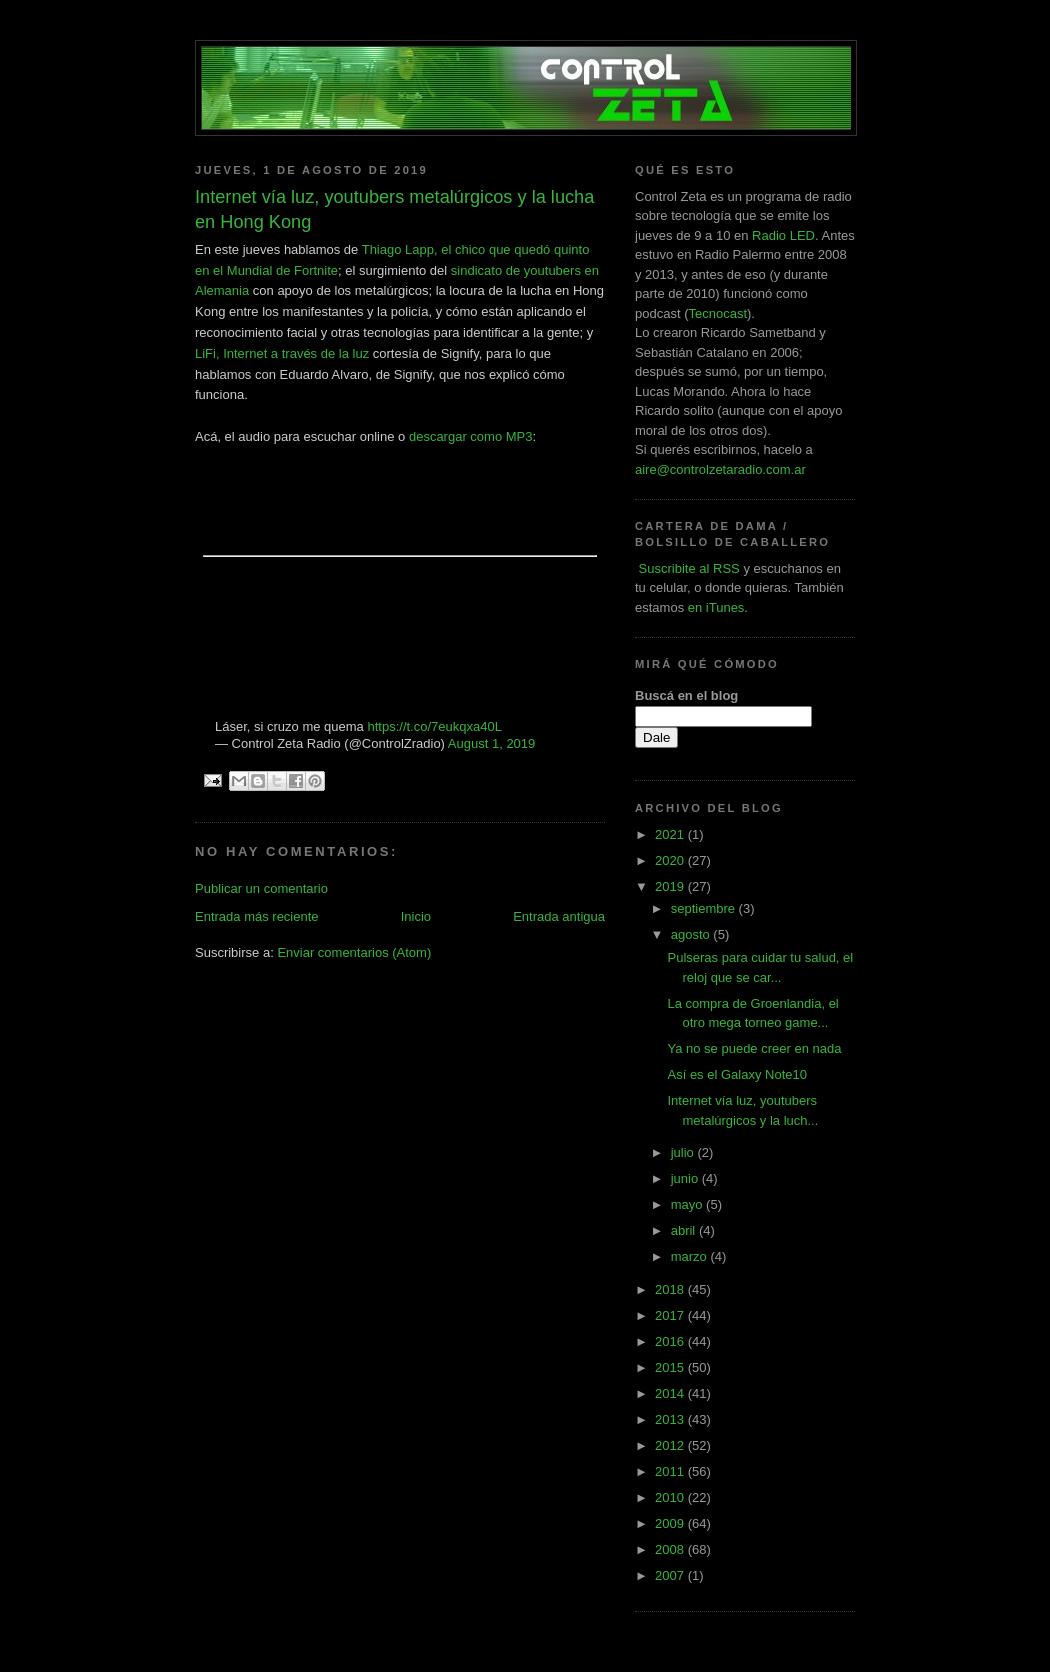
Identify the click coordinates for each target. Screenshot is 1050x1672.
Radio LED (783, 235)
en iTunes (716, 607)
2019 (671, 886)
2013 (671, 1419)
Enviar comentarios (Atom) (354, 952)
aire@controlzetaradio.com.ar (720, 469)
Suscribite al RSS (687, 568)
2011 (671, 1471)
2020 (671, 860)
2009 (671, 1523)
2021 (671, 834)
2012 (671, 1445)
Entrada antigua (559, 916)
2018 (671, 1289)
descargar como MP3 (471, 436)
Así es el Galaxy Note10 (736, 1074)
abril (685, 1230)
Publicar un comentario (261, 888)
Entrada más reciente (257, 916)
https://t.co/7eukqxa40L (434, 726)
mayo (688, 1204)
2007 (671, 1575)
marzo (691, 1256)
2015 (671, 1367)
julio (684, 1152)
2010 (671, 1497)
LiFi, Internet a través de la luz (282, 353)
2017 (671, 1315)
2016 (671, 1341)
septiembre (705, 908)
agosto (692, 934)
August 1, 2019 (491, 743)
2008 (671, 1549)
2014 (671, 1393)
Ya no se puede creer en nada (754, 1048)
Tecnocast (717, 313)
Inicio (416, 916)
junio (686, 1178)
